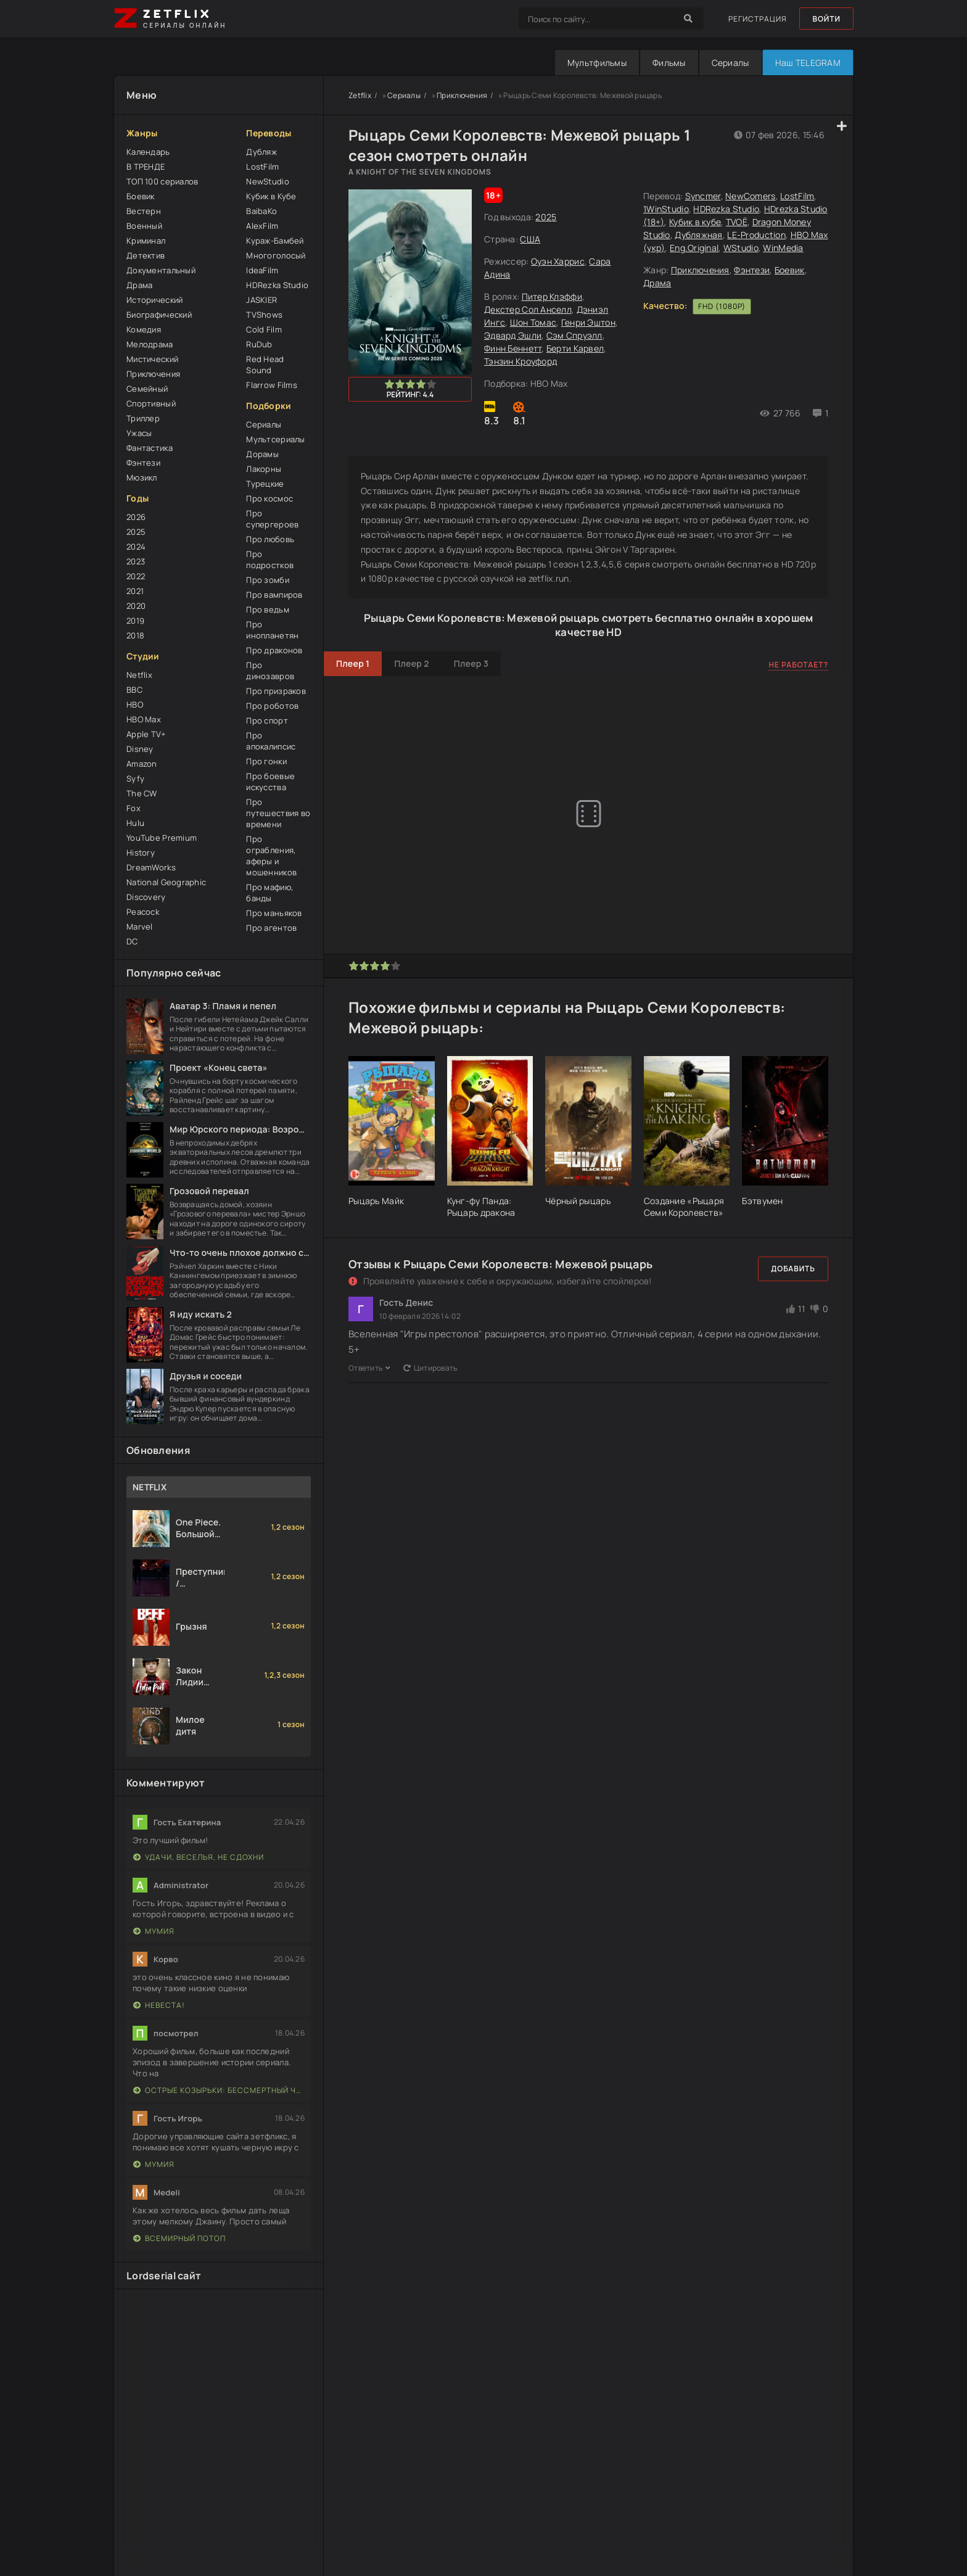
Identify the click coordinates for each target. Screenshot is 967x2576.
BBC (134, 689)
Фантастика (149, 447)
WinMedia (783, 248)
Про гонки (266, 761)
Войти (826, 19)
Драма (139, 285)
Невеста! (159, 2005)
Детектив (145, 255)
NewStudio (267, 181)
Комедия (143, 329)
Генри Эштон (588, 322)
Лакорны (263, 468)
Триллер (143, 418)
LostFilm (262, 166)
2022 (135, 576)
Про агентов (271, 927)
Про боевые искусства (270, 781)
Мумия (154, 1931)
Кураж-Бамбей (274, 240)
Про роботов (272, 705)
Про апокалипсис (270, 741)
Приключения (153, 373)
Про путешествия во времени (278, 813)
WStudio (741, 248)
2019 (135, 620)
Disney (140, 748)
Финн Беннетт (512, 348)
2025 (136, 531)
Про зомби (267, 579)
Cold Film (264, 329)
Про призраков (276, 690)
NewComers (750, 196)
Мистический (152, 359)
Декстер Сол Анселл (528, 309)
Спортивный (151, 403)
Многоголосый (275, 255)
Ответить (369, 1368)
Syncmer (703, 196)
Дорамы (262, 454)
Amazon (141, 763)
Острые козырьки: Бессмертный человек (219, 2090)
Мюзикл (141, 477)
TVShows (264, 314)
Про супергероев (272, 519)
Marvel (139, 926)
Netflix (139, 674)
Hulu (135, 822)
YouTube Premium (161, 837)
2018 (135, 635)
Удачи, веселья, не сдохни (198, 1857)
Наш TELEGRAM (808, 62)
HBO (134, 704)
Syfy (135, 778)
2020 (136, 605)
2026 (136, 516)
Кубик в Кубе (271, 196)
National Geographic (166, 882)
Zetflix (359, 95)
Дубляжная (699, 235)
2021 (135, 591)
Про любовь (270, 539)
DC (132, 941)
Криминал (145, 240)
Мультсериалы (275, 439)
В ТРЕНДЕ (145, 166)
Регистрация (757, 19)
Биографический (159, 314)
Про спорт (267, 720)
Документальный (160, 270)
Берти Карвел (575, 348)
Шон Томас (533, 322)
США (530, 239)
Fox (133, 808)
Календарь (148, 151)
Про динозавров (270, 670)
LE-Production (756, 235)
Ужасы (139, 433)
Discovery (146, 896)
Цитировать (430, 1368)
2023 (135, 561)
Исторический (154, 299)
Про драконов (274, 650)
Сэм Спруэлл (574, 335)
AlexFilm (262, 225)
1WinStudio (666, 209)
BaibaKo (261, 211)
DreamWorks (151, 867)
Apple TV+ (146, 734)
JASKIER (261, 299)
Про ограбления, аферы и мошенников (271, 855)
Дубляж (261, 151)
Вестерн (143, 211)
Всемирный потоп (179, 2238)
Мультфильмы (597, 62)
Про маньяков (274, 913)
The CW (141, 793)
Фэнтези (143, 462)
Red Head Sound (265, 364)
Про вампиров (274, 594)
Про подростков (270, 559)
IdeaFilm (262, 270)
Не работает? (798, 664)
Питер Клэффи (552, 296)
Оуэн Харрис (558, 261)
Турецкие (265, 483)
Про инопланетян (272, 630)
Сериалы (730, 62)
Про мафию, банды (269, 892)
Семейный (147, 388)
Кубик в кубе (695, 222)
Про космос (269, 498)
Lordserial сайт (163, 2275)
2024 (136, 546)
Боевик (140, 196)
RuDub (259, 344)
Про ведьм (267, 609)
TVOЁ (736, 222)
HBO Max (143, 719)
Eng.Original (694, 248)
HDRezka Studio (277, 285)
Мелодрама (149, 344)
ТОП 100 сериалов (162, 181)
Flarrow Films (271, 384)
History (140, 852)
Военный (144, 225)
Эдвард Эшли (512, 335)
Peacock (142, 911)
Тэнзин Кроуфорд (520, 361)
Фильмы (669, 62)
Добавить (793, 1268)
